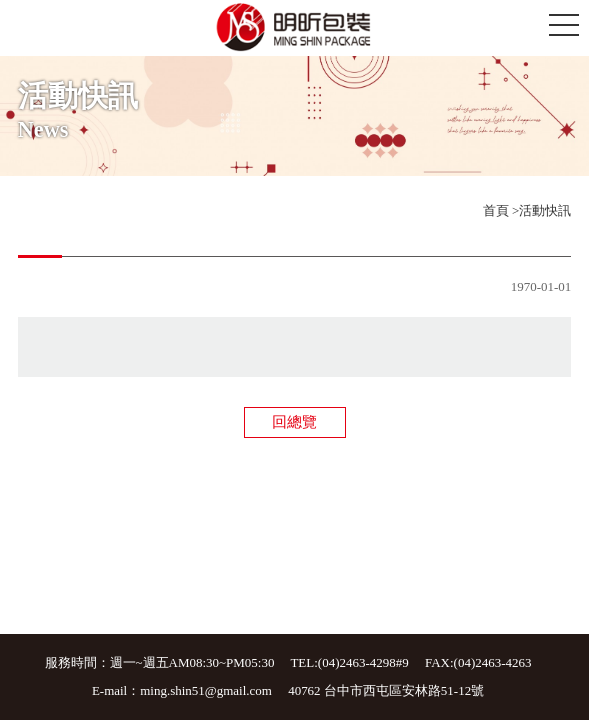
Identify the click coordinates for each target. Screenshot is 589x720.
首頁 (496, 210)
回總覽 (294, 422)
